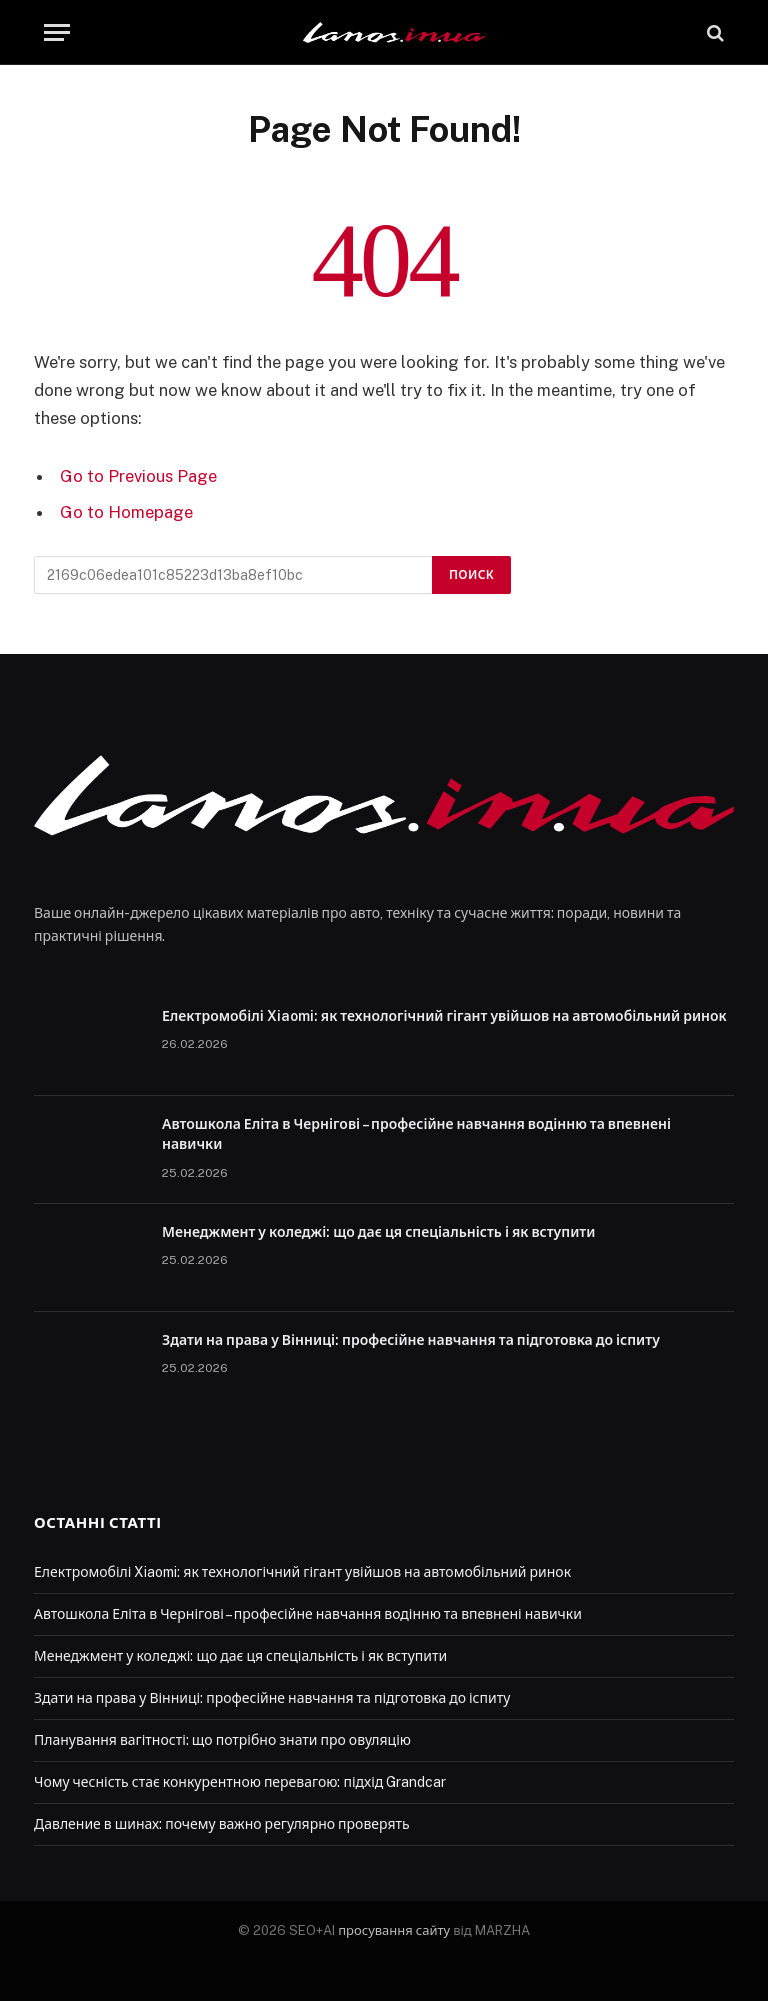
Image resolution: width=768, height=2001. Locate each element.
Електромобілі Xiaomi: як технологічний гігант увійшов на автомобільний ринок (444, 1016)
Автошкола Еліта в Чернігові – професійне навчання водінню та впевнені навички (416, 1134)
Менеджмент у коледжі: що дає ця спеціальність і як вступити (378, 1232)
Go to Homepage (126, 512)
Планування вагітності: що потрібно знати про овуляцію (222, 1740)
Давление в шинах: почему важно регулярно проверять (222, 1824)
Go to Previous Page (138, 476)
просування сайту (394, 1930)
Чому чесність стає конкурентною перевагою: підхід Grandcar (240, 1782)
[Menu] (57, 32)
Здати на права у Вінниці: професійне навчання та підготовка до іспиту (411, 1340)
